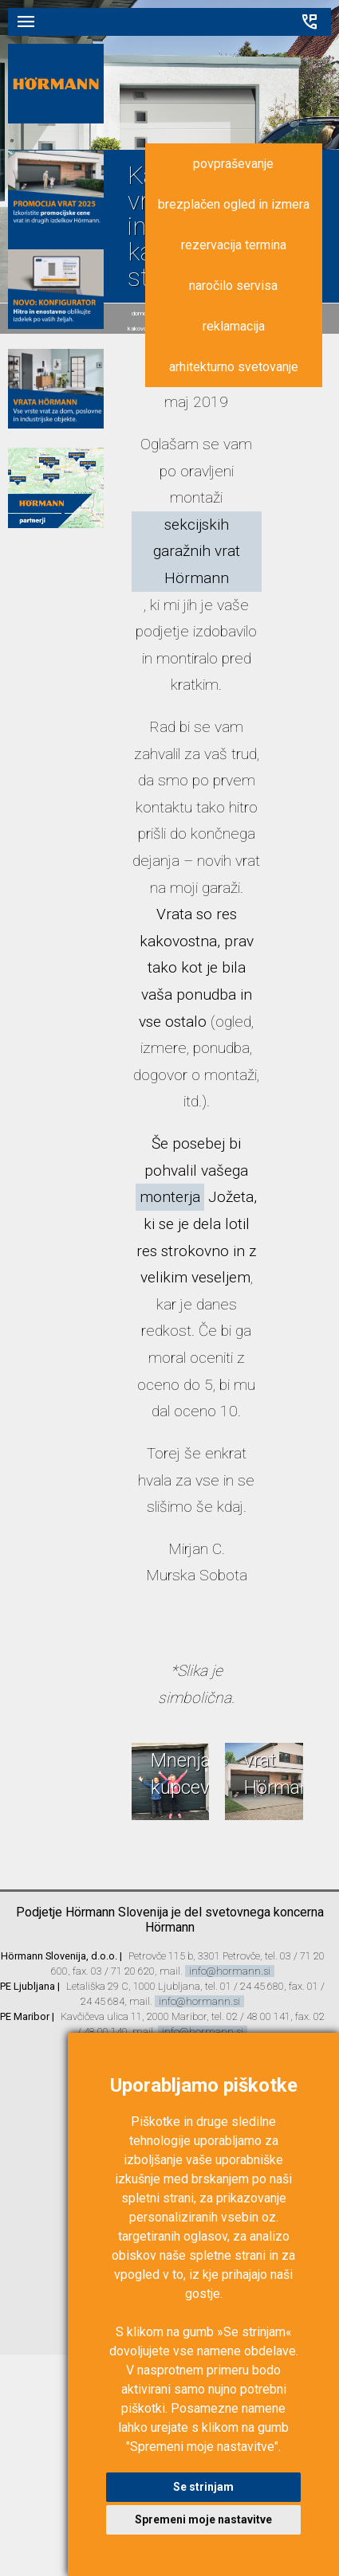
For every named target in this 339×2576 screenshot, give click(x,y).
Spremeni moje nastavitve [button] (203, 2519)
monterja (170, 1197)
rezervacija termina (233, 245)
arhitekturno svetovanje (233, 366)
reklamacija (234, 326)
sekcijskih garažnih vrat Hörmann (196, 551)
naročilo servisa (233, 285)
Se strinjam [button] (203, 2486)
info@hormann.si (229, 1971)
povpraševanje (233, 163)
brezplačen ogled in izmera (233, 204)
